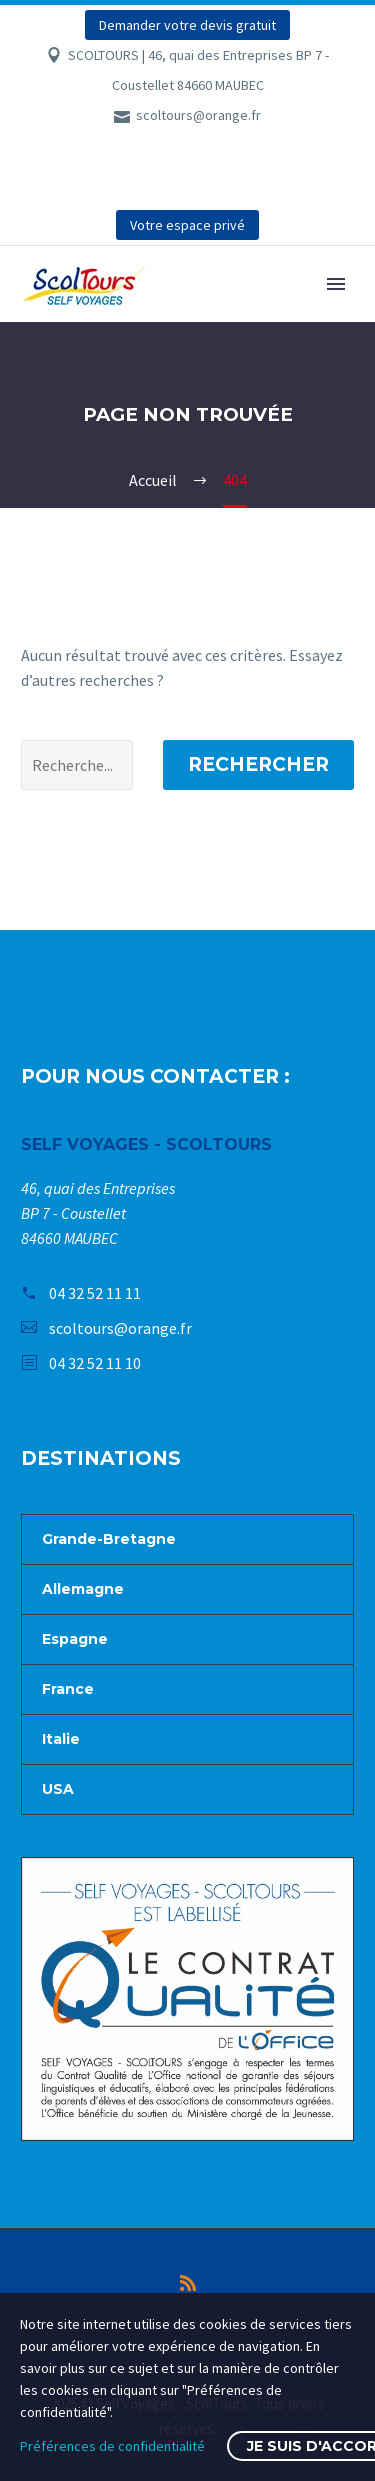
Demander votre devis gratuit (187, 25)
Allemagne (83, 1589)
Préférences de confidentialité (112, 2446)
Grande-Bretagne (109, 1539)
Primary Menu (336, 284)
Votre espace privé (187, 225)
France (68, 1689)
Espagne (75, 1639)
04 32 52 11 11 (95, 1293)
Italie (61, 1739)
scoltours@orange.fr (198, 115)
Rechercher (258, 764)
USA (58, 1789)
